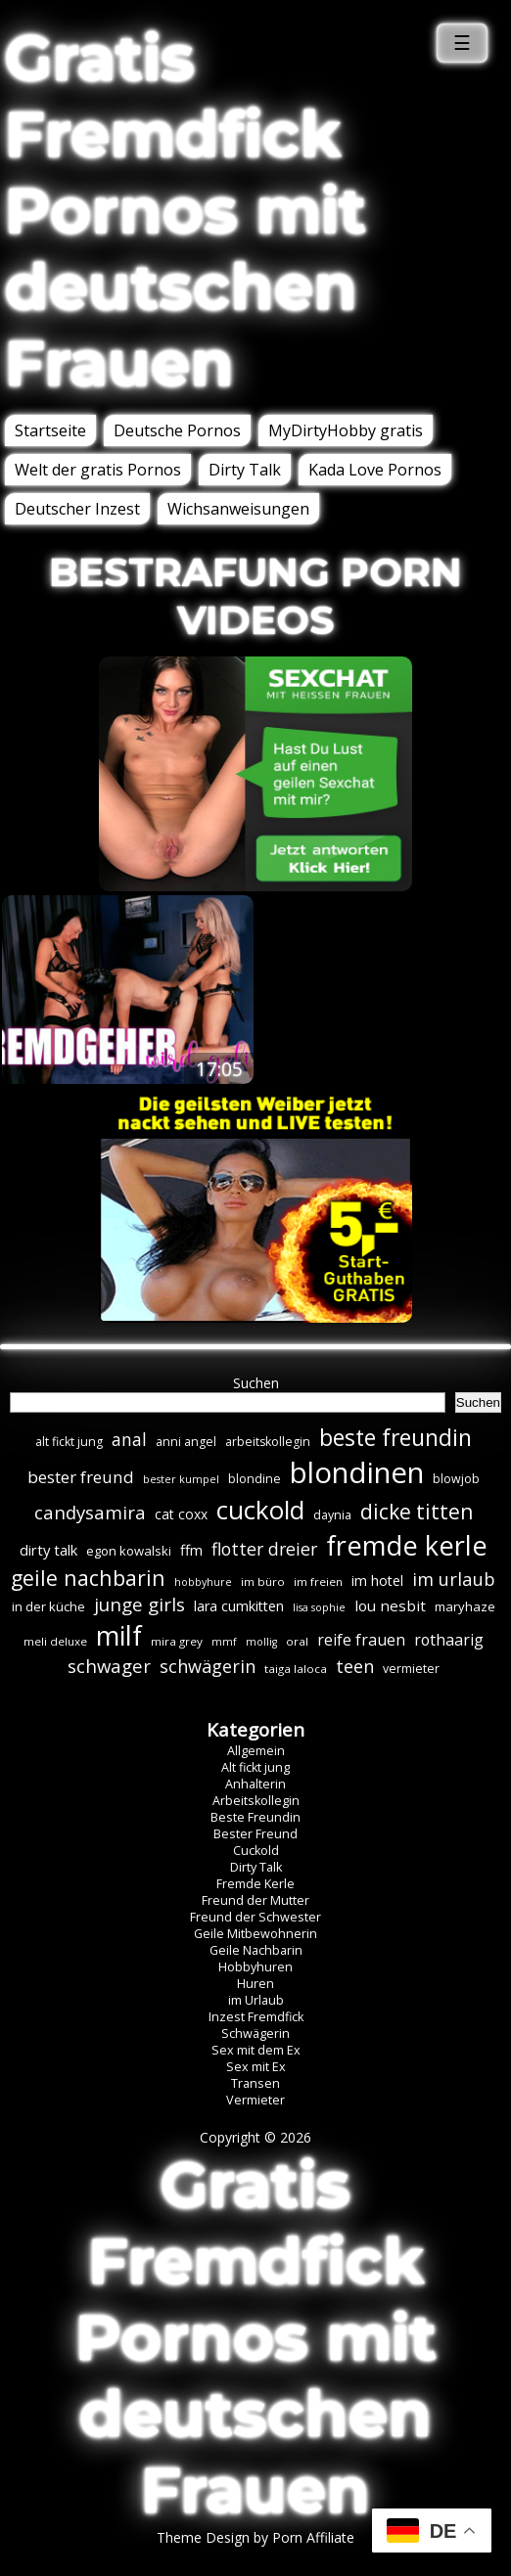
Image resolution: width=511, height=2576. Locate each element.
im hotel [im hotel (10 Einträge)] (377, 1580)
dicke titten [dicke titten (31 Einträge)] (416, 1511)
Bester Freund (255, 1834)
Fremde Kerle (255, 1884)
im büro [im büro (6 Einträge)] (263, 1581)
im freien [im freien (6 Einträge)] (318, 1581)
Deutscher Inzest (77, 509)
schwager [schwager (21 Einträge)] (109, 1665)
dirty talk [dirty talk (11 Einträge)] (48, 1549)
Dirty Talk (245, 469)
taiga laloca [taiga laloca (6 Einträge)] (295, 1668)
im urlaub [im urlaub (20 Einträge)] (453, 1578)
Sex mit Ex (256, 2066)
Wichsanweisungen (238, 509)
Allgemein (256, 1750)
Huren (255, 1983)
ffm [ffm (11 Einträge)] (191, 1549)
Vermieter (255, 2100)
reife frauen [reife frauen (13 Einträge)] (361, 1639)
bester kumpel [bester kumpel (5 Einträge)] (181, 1479)
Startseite (50, 430)
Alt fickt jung (255, 1767)
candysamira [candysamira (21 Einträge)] (90, 1512)
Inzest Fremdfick (256, 2017)
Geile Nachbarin (255, 1950)
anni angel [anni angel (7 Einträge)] (186, 1441)
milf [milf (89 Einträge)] (119, 1635)
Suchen (256, 1383)
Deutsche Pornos (177, 430)
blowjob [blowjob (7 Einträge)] (456, 1478)
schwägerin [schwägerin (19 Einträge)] (208, 1666)
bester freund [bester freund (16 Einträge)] (80, 1477)
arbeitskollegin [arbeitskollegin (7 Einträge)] (267, 1441)
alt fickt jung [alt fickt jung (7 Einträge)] (69, 1441)
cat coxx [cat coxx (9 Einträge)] (181, 1514)
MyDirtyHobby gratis (345, 430)
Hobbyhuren (255, 1967)
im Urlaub (256, 2000)
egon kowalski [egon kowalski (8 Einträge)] (128, 1550)
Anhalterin (255, 1784)
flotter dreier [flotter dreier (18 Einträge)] (264, 1548)
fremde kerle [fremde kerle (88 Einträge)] (407, 1545)
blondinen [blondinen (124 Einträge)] (357, 1472)
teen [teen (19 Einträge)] (355, 1666)
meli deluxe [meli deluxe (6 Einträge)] (55, 1641)
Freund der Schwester (255, 1917)
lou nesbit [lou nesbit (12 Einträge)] (390, 1605)
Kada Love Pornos (374, 469)
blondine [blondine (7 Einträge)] (254, 1478)
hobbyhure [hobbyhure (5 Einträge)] (203, 1582)
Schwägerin (255, 2033)
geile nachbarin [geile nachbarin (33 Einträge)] (88, 1577)
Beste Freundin (255, 1817)
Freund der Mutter (255, 1900)
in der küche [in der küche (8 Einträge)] (48, 1606)
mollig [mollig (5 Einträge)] (261, 1642)
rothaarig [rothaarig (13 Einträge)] (449, 1639)
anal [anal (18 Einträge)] (129, 1439)
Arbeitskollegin (256, 1800)
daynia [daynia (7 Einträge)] (332, 1515)
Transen (255, 2083)
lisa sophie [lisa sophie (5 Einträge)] (319, 1607)
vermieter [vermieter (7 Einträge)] (411, 1668)
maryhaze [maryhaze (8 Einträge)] (465, 1606)
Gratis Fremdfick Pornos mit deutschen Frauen (185, 210)
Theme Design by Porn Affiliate (255, 2537)
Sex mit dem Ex (256, 2050)
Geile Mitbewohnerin (255, 1933)
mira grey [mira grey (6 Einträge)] (177, 1641)
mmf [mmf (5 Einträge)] (224, 1642)
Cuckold (256, 1850)
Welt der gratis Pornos (98, 469)
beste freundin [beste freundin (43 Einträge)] (395, 1438)
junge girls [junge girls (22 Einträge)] (139, 1604)
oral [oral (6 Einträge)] (297, 1641)
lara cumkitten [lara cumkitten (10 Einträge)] (239, 1606)
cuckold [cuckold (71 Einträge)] (260, 1509)
